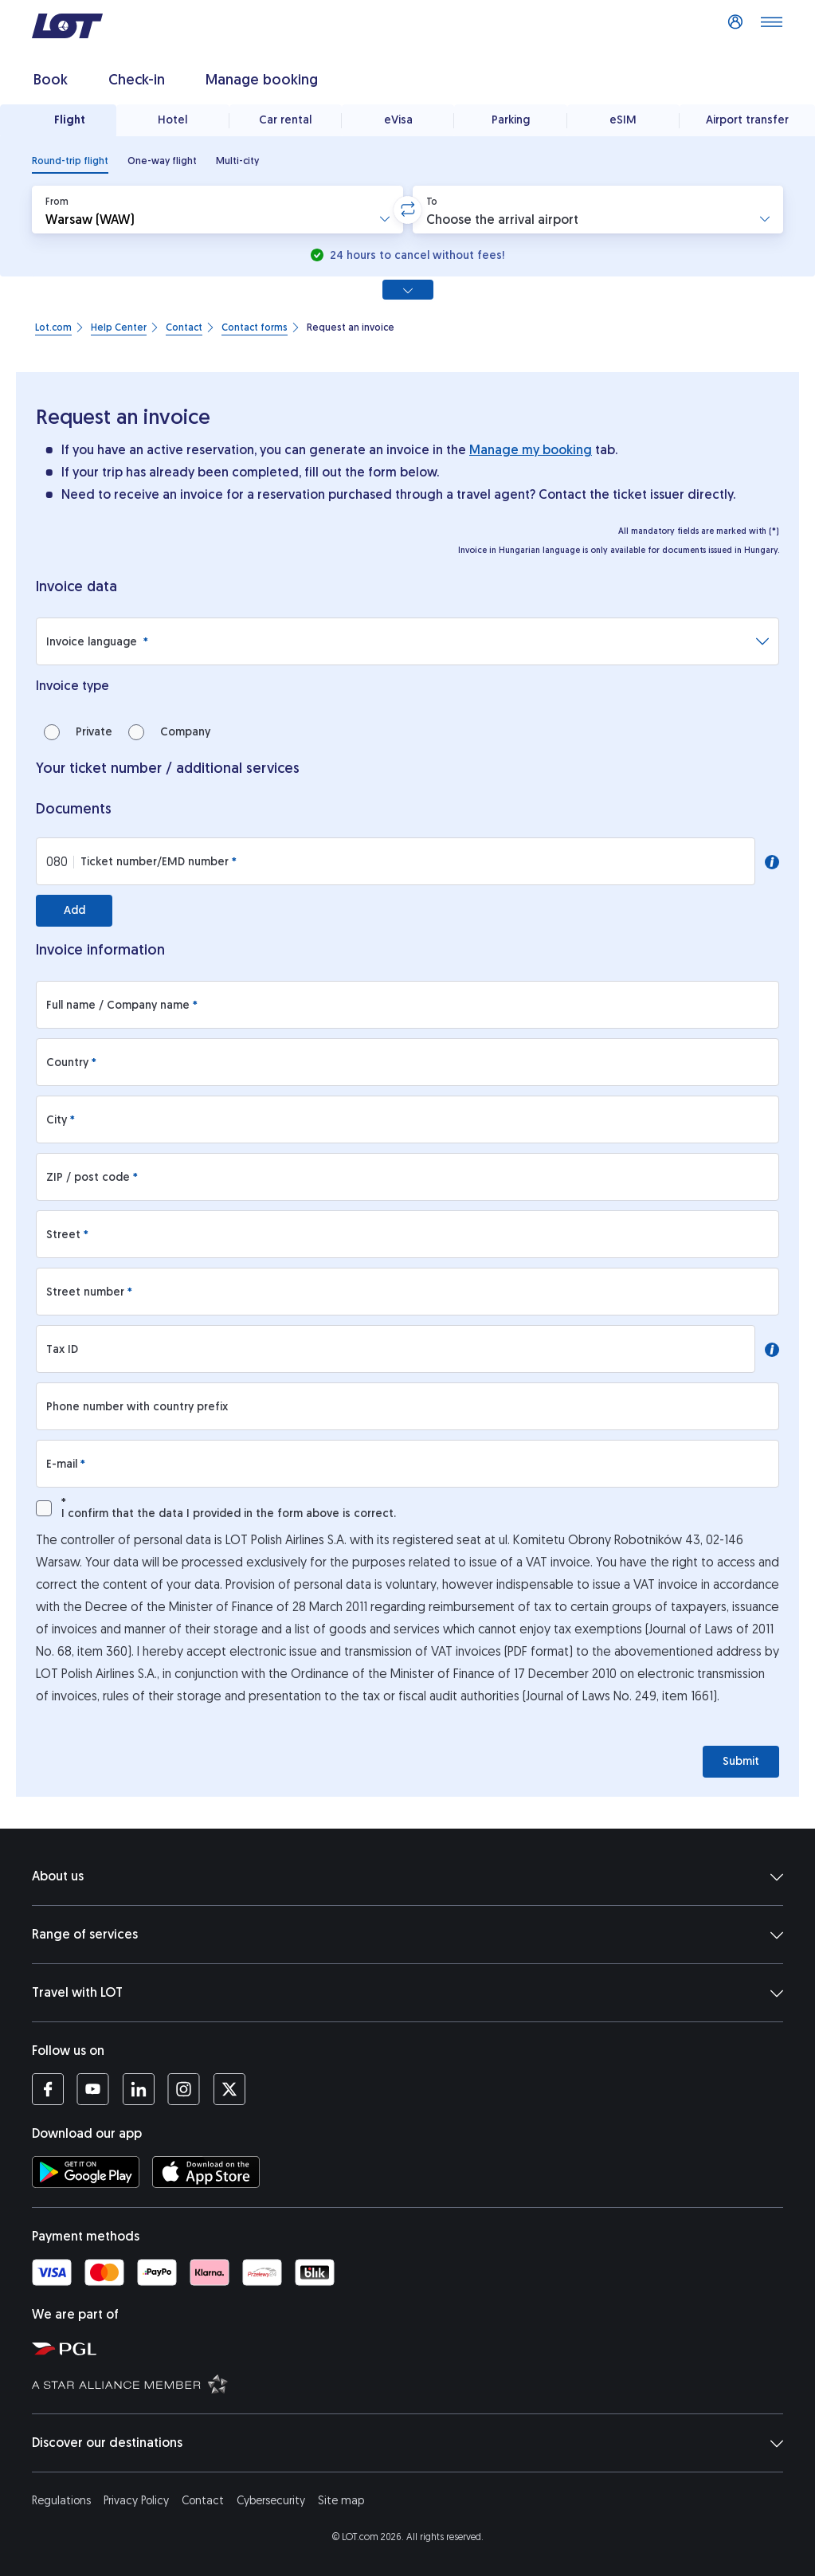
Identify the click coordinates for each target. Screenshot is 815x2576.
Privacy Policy (136, 2500)
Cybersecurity (271, 2500)
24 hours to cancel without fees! (415, 255)
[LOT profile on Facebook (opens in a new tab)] (48, 2089)
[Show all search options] (407, 290)
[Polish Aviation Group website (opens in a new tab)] (415, 2348)
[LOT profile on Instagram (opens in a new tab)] (183, 2089)
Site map (341, 2500)
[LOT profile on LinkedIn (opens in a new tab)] (138, 2089)
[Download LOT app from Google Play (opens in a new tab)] (85, 2172)
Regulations (61, 2500)
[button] (217, 209)
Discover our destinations (407, 2442)
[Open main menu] (771, 26)
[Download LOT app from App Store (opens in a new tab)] (206, 2172)
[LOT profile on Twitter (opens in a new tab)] (229, 2089)
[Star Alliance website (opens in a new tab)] (415, 2383)
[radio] (70, 161)
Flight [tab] (69, 120)
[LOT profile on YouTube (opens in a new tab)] (92, 2089)
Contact (203, 2500)
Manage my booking (530, 449)
